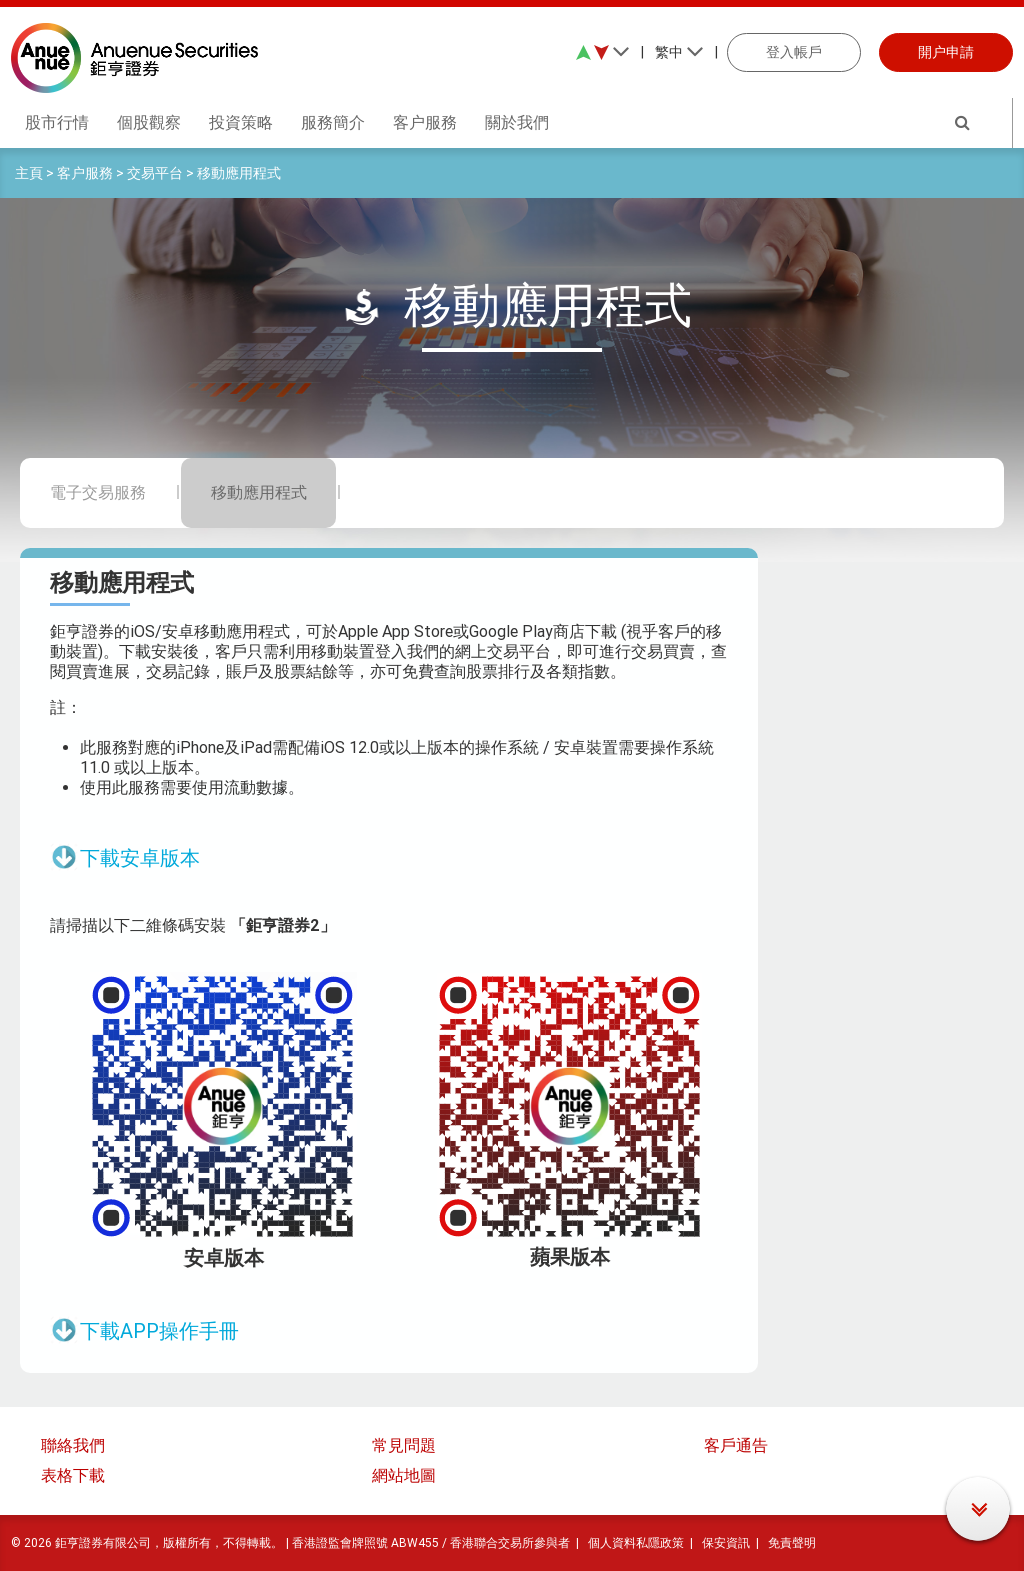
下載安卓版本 (140, 858)
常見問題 (404, 1445)
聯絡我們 (73, 1445)
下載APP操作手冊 (159, 1331)
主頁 (29, 173)
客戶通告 (736, 1445)
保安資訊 (726, 1543)
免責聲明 (792, 1543)
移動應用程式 (239, 173)
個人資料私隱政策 (636, 1543)
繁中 (679, 52)
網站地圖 (404, 1475)
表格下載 (73, 1475)
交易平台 (155, 173)
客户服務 (85, 173)
